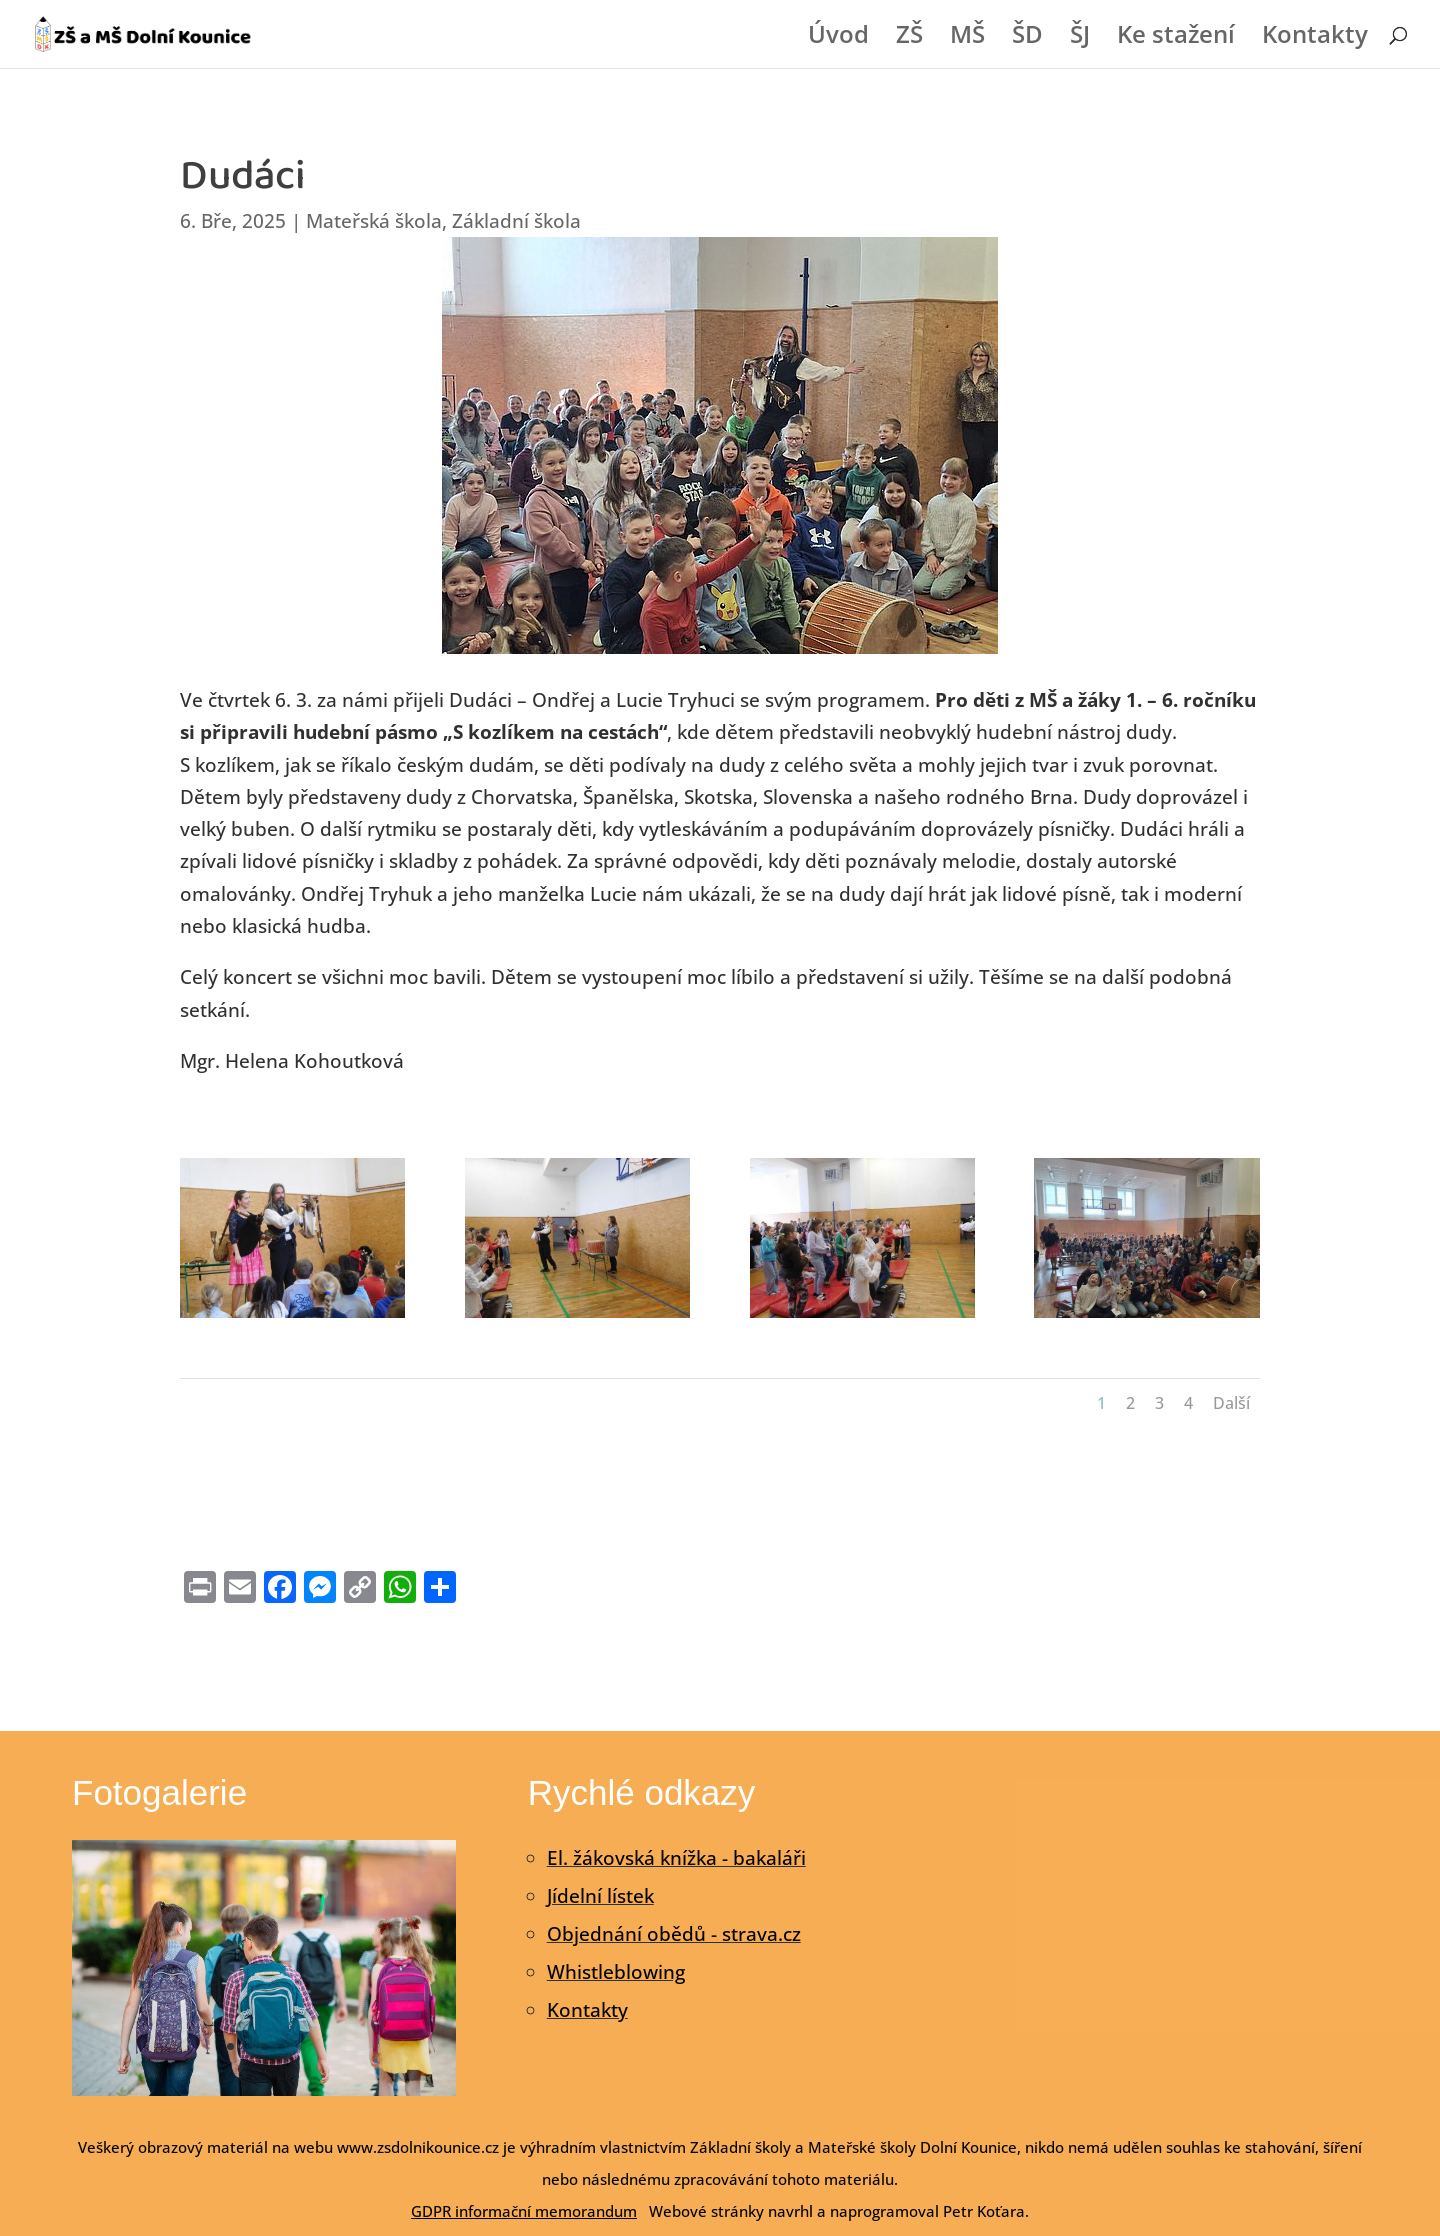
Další (1231, 1403)
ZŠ (909, 38)
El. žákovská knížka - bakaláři (676, 1858)
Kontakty (1315, 38)
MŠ (967, 38)
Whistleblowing (616, 1972)
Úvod (838, 38)
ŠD (1027, 38)
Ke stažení (1176, 38)
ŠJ (1080, 38)
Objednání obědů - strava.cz (674, 1934)
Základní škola (516, 221)
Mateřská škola (374, 221)
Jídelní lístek (600, 1896)
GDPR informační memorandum (524, 2211)
